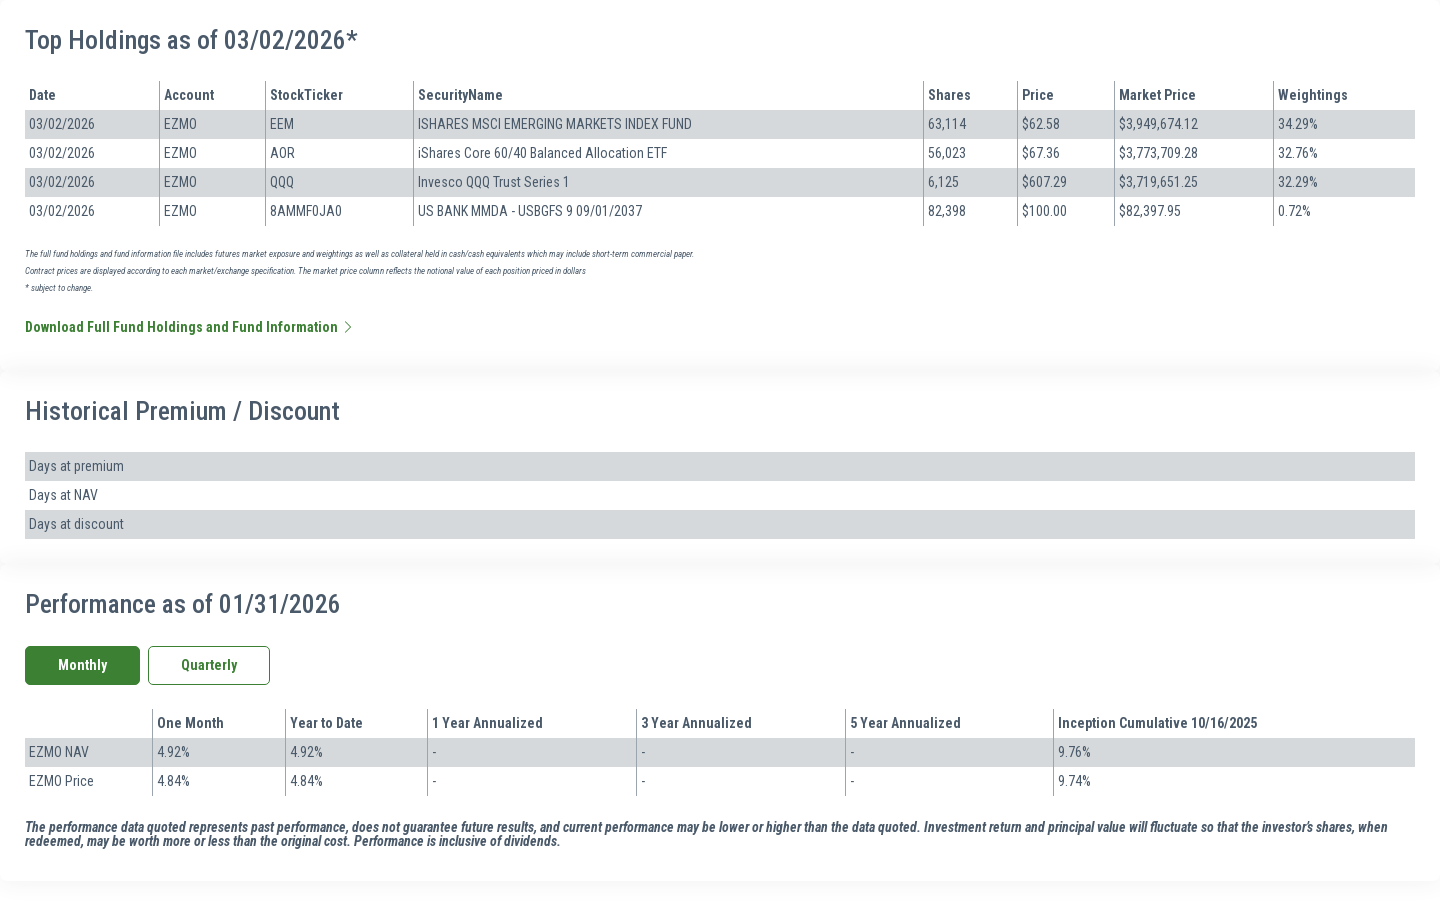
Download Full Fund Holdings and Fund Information (190, 326)
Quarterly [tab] (209, 665)
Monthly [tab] (82, 665)
